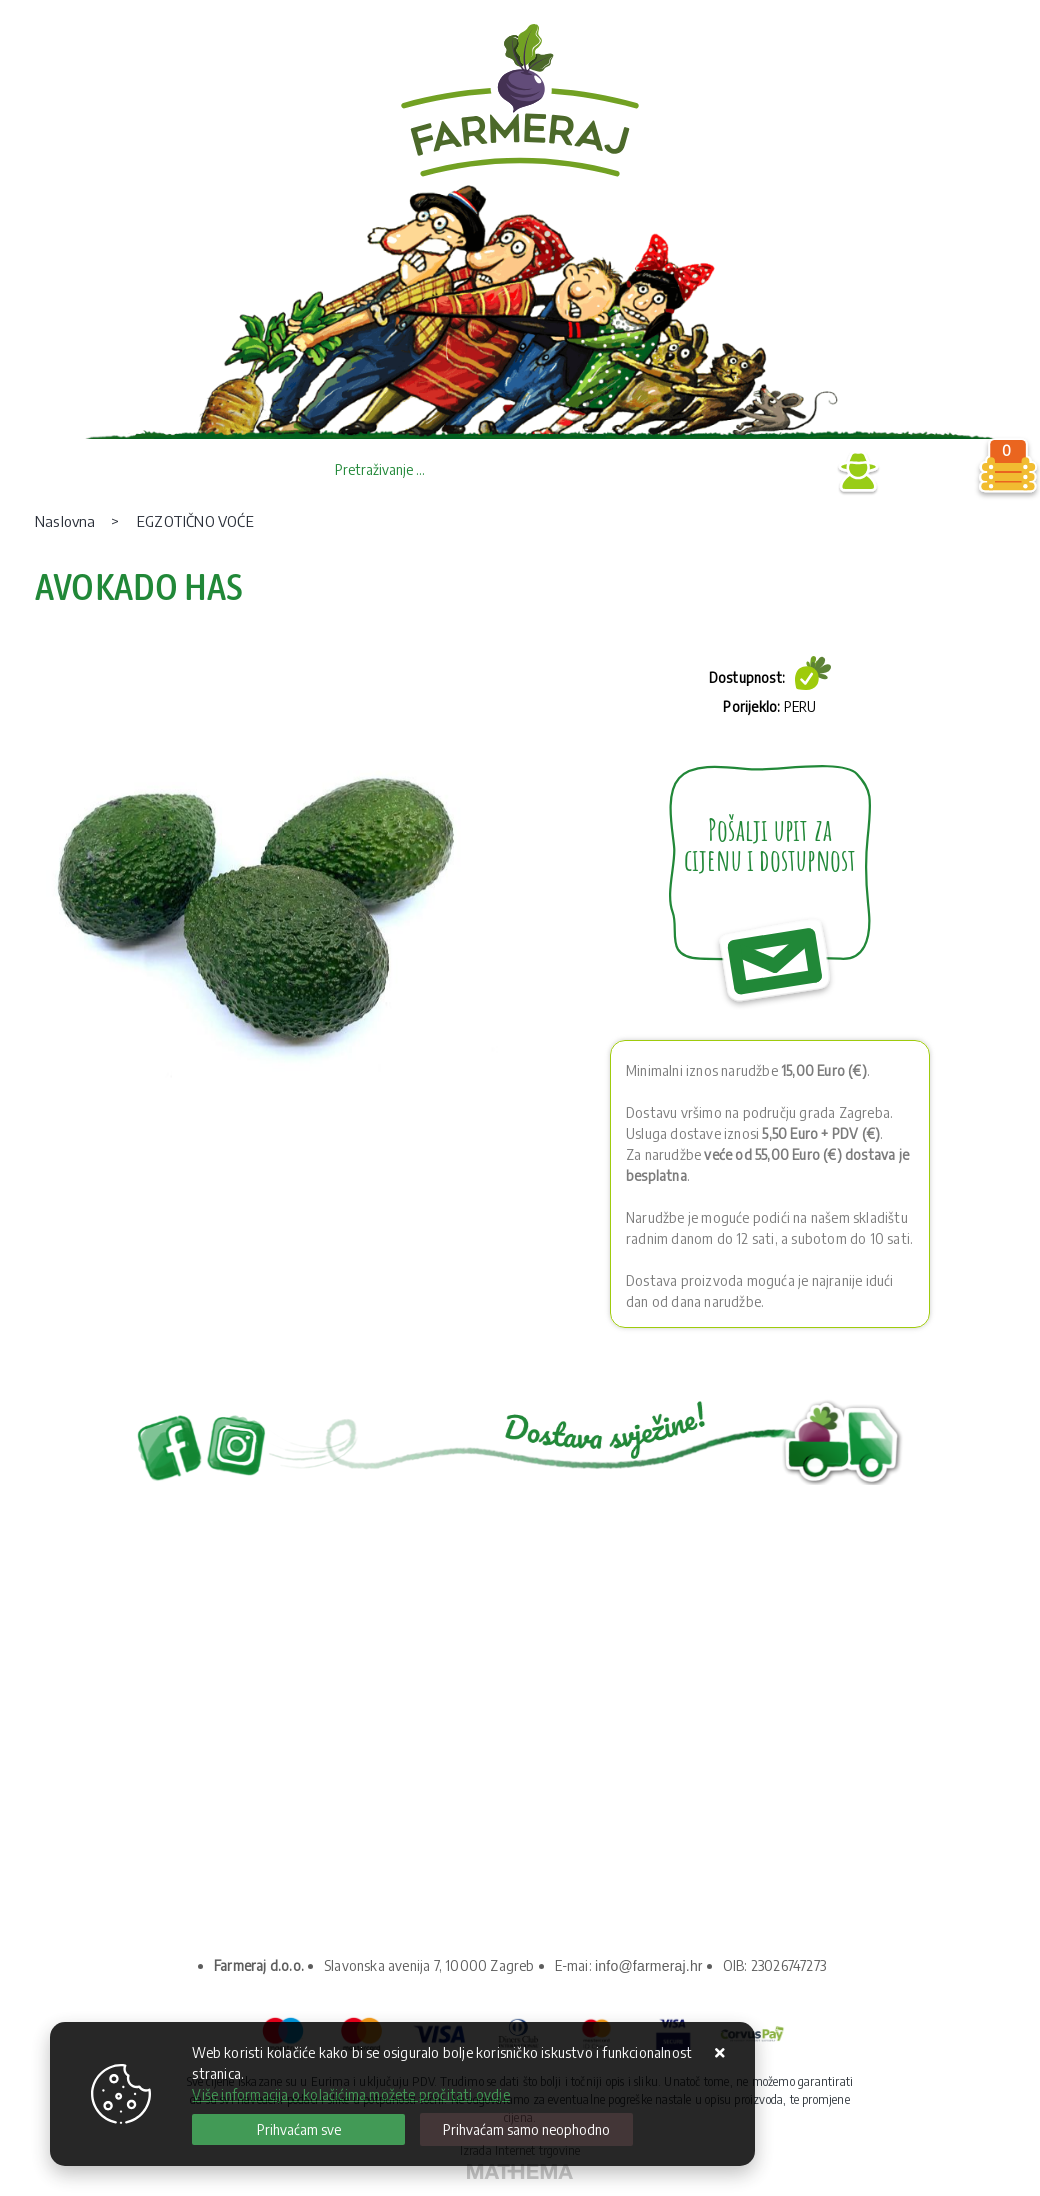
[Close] (298, 2129)
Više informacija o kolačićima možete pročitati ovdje (350, 2094)
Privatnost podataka (222, 1759)
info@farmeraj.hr (649, 1966)
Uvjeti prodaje (201, 1786)
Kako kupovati (201, 1813)
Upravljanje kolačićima (229, 1840)
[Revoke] (526, 2129)
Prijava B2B (780, 472)
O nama (179, 1732)
